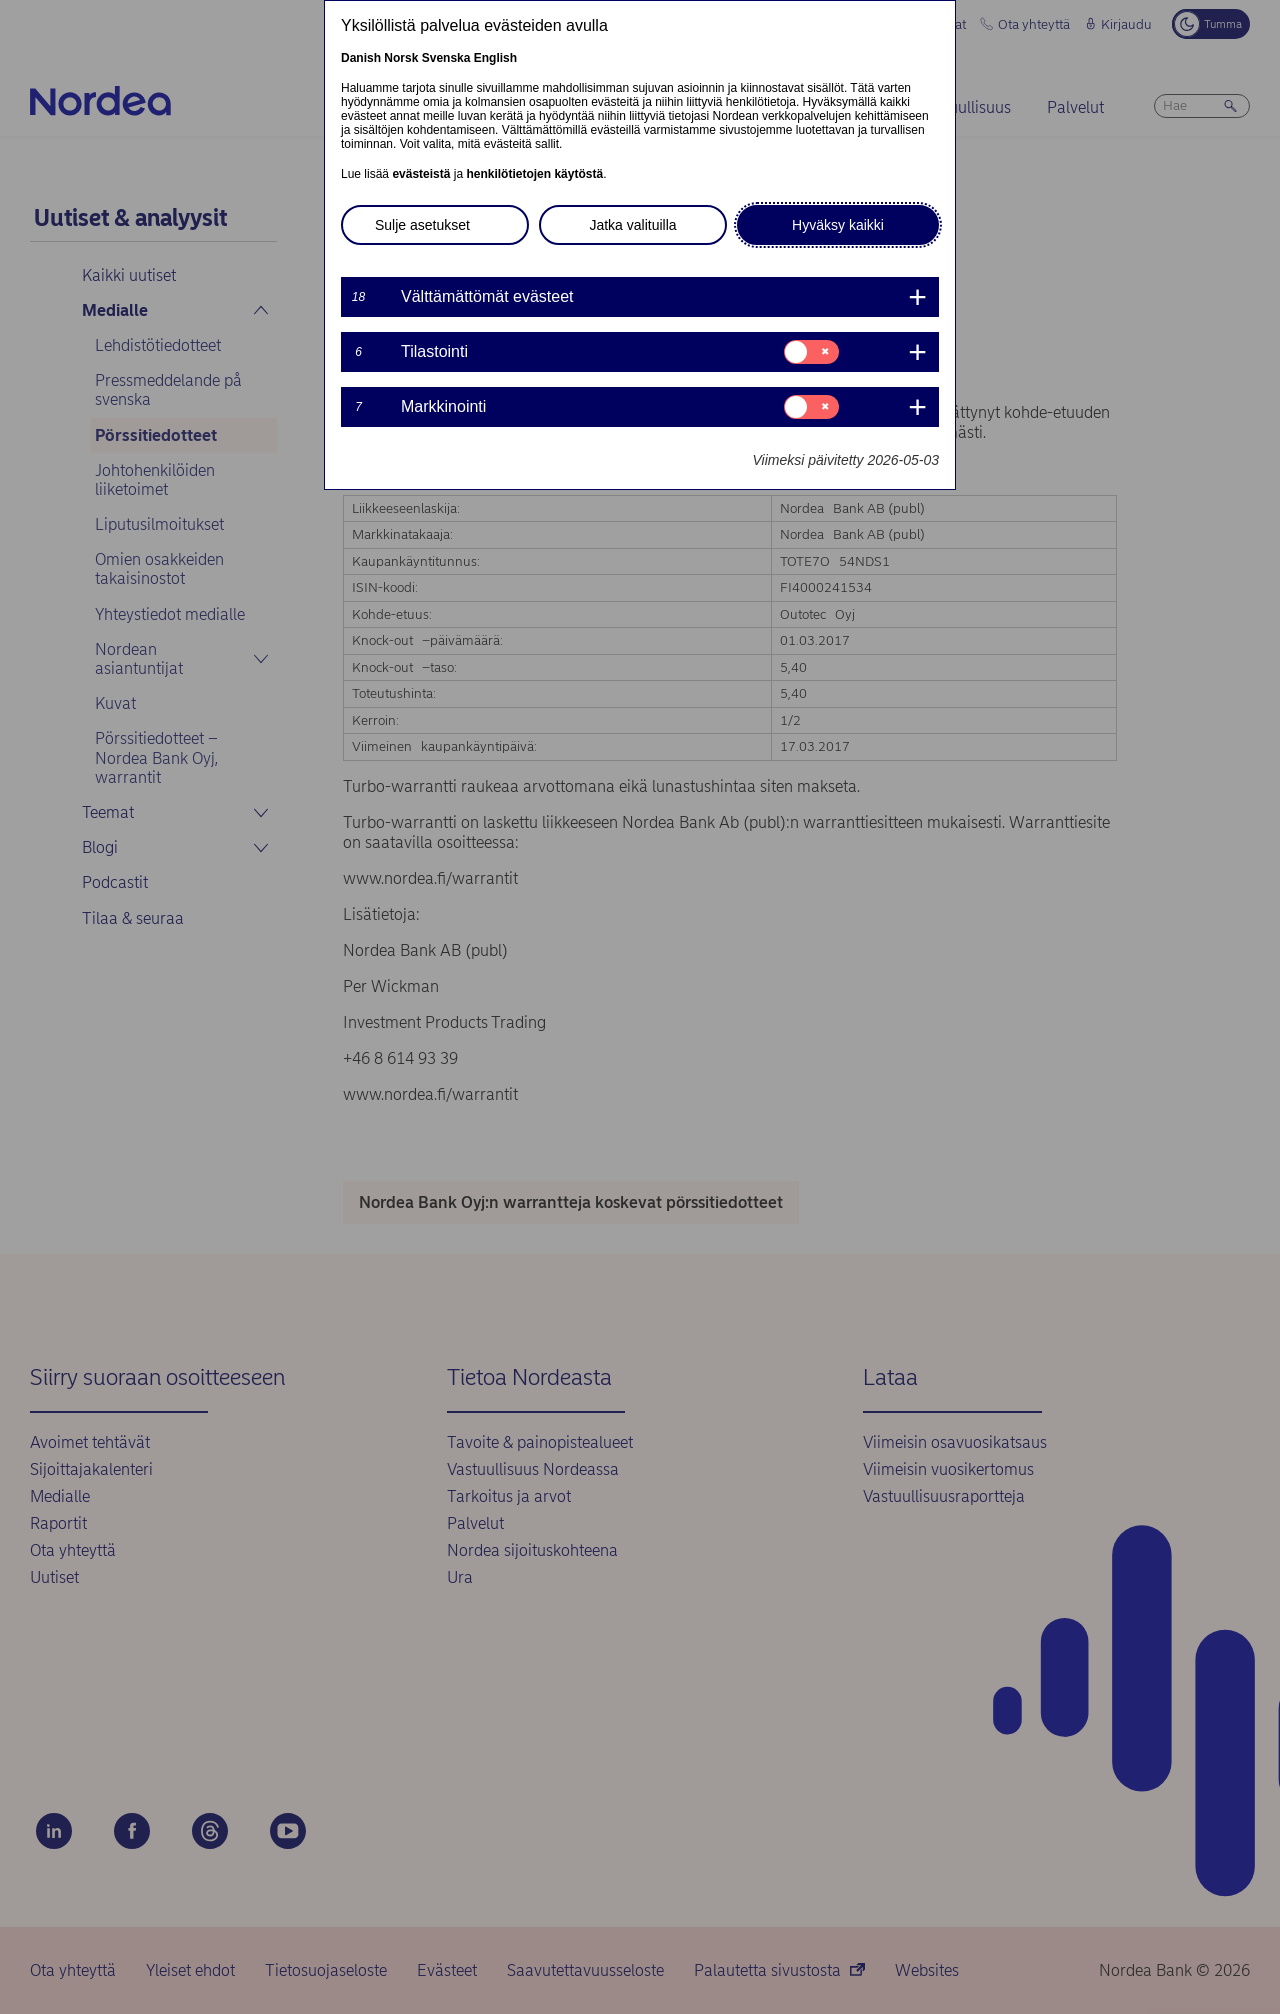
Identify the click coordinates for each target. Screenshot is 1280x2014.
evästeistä (421, 174)
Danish (361, 58)
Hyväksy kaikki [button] (838, 225)
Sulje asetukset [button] (422, 225)
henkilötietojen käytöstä (534, 174)
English (495, 58)
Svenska (446, 58)
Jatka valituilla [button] (632, 225)
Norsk (401, 58)
